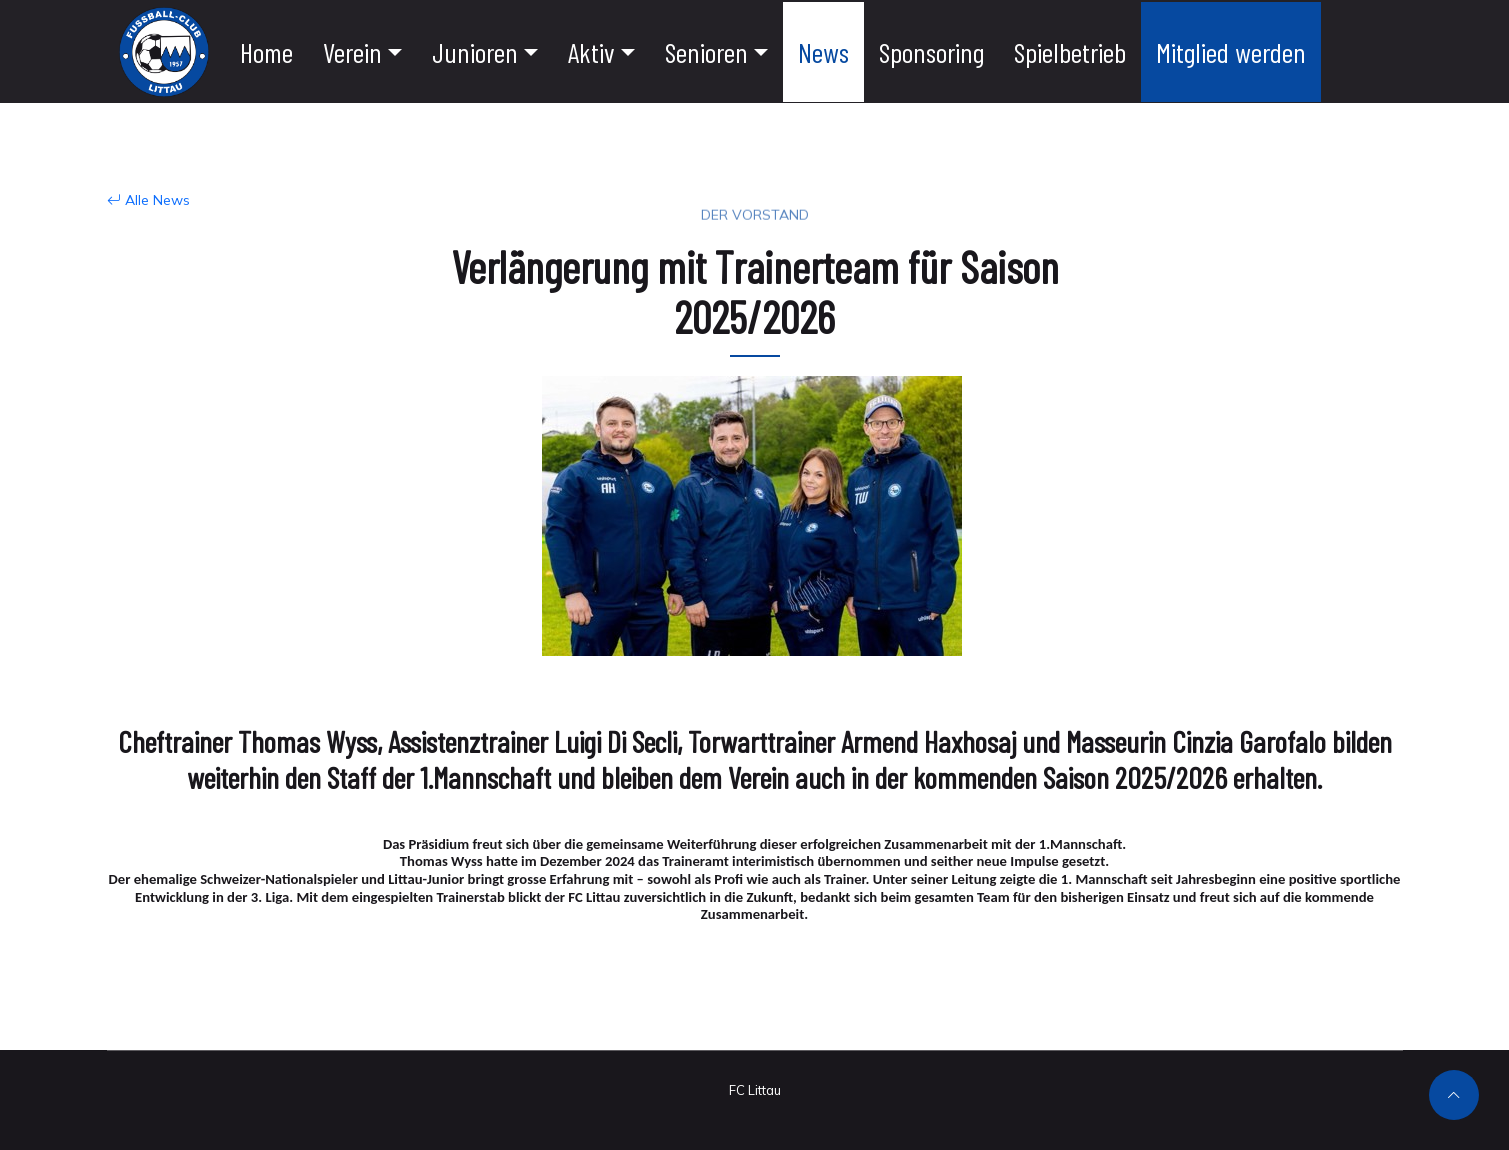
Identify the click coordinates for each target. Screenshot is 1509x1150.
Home (266, 50)
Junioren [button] (475, 50)
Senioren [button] (706, 50)
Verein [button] (352, 50)
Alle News (148, 200)
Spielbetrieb (1070, 50)
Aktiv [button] (591, 50)
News (823, 50)
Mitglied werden (1231, 50)
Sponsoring (931, 50)
